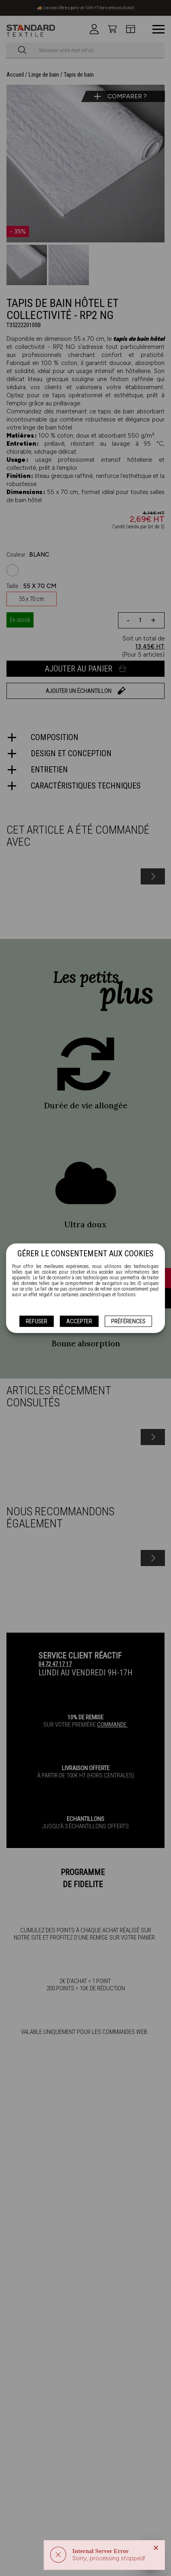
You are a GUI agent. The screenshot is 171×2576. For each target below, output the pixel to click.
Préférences (128, 1321)
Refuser (36, 1321)
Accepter (79, 1321)
